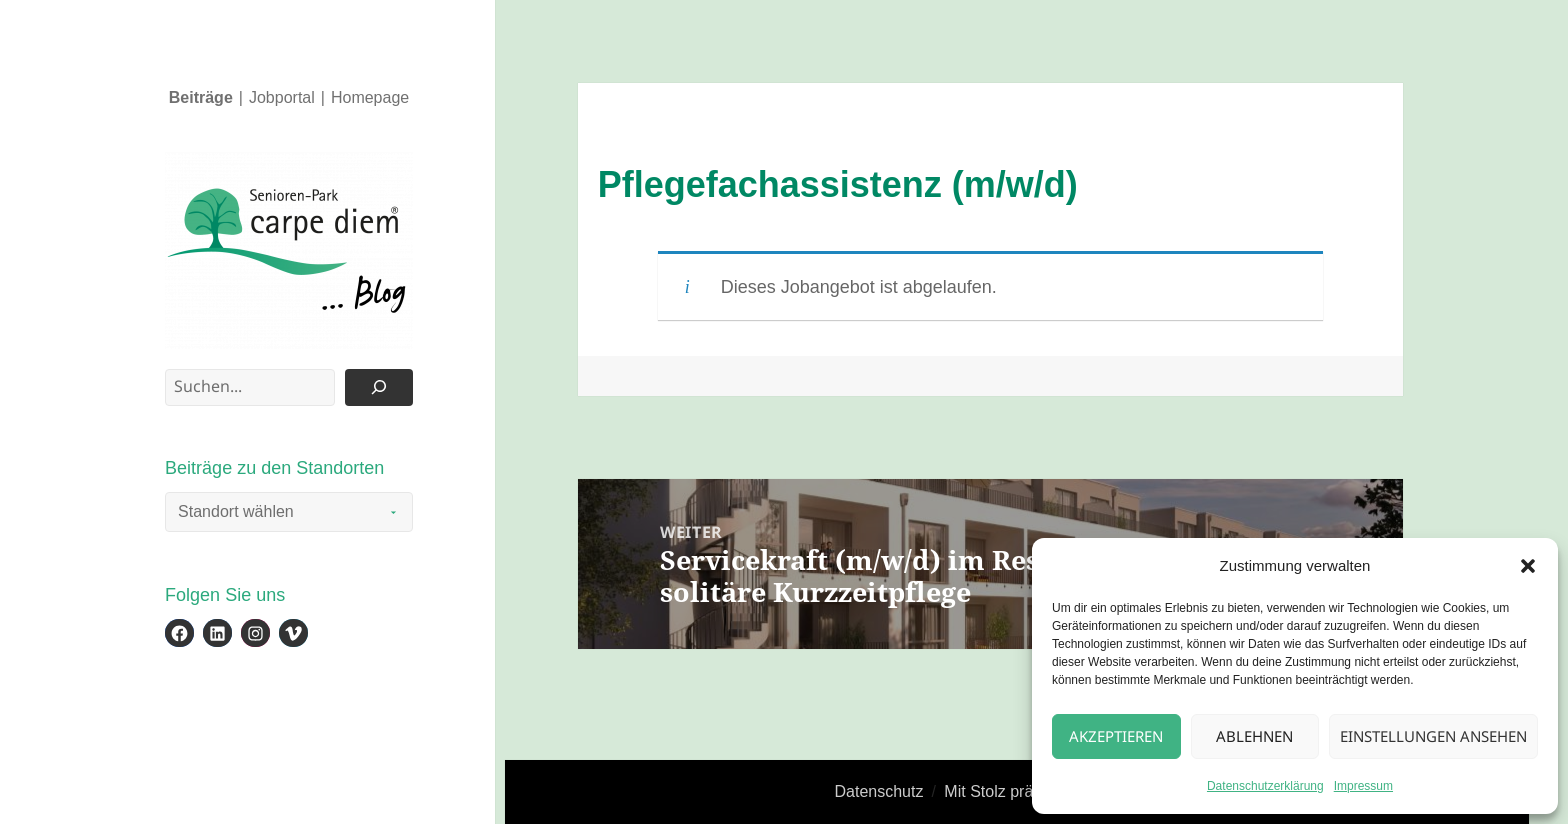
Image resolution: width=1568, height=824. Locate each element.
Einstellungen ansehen (1433, 736)
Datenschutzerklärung (1265, 786)
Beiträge (201, 97)
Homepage (370, 97)
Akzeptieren (1116, 736)
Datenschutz (879, 791)
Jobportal (282, 97)
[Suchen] (379, 387)
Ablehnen (1254, 736)
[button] (1528, 566)
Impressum (1363, 786)
